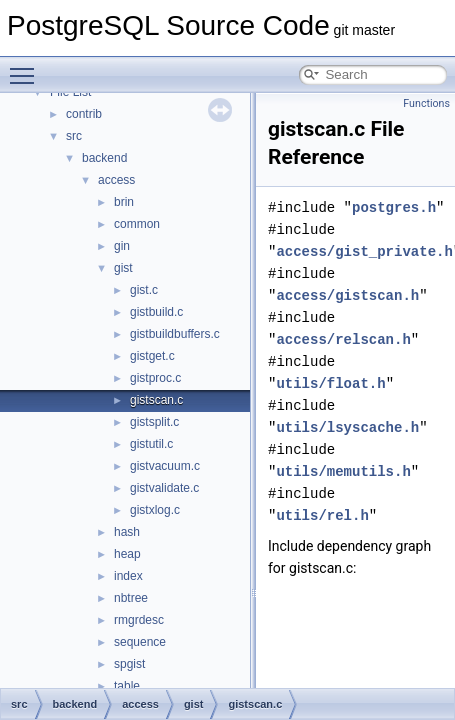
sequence (140, 642)
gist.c (144, 290)
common (137, 224)
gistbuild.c (156, 312)
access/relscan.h (343, 339)
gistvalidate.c (164, 488)
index (128, 576)
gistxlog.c (155, 510)
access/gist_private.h (364, 251)
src (74, 136)
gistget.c (152, 356)
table (127, 686)
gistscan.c (156, 400)
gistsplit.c (154, 422)
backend (104, 158)
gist (123, 268)
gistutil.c (151, 444)
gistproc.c (155, 378)
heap (127, 554)
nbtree (131, 598)
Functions (426, 103)
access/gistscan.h (347, 295)
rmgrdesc (139, 620)
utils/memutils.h (343, 471)
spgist (129, 664)
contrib (84, 114)
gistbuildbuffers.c (175, 334)
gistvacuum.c (165, 466)
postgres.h (394, 207)
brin (124, 202)
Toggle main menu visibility (27, 67)
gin (122, 246)
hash (127, 532)
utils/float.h (330, 383)
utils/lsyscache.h (347, 427)
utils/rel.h (322, 515)
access (116, 180)
